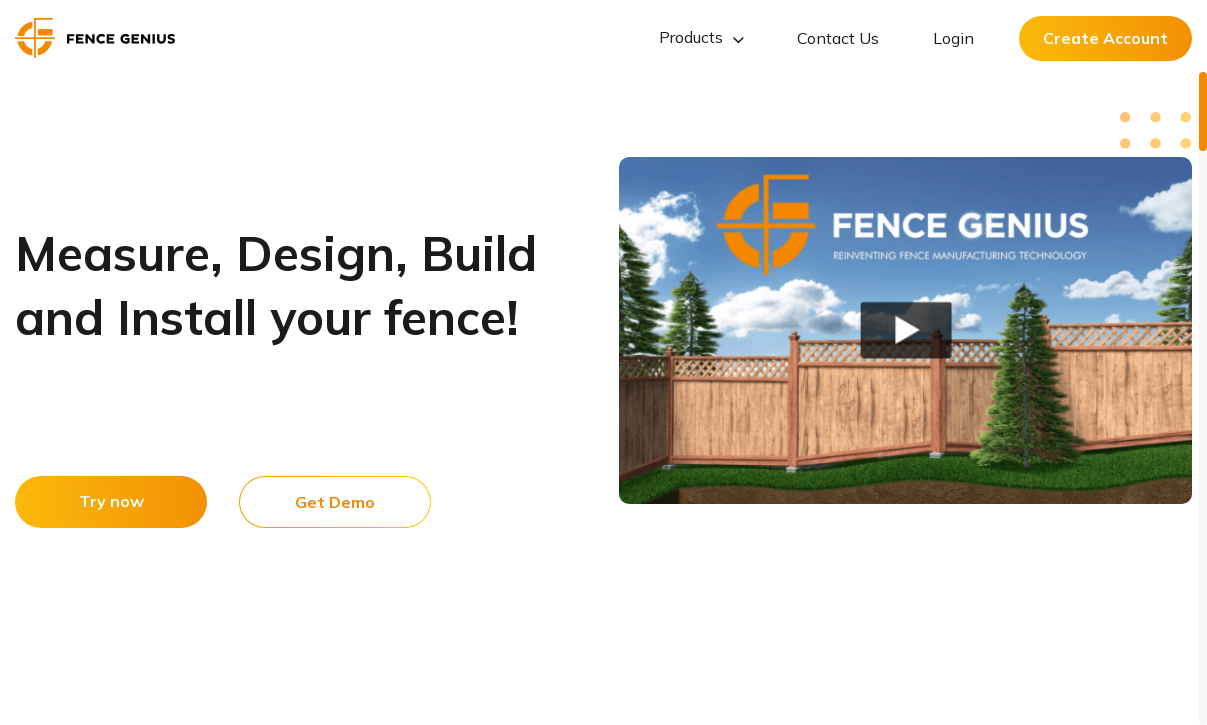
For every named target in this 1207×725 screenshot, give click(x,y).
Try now (111, 501)
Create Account (1105, 38)
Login (953, 38)
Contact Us (838, 38)
